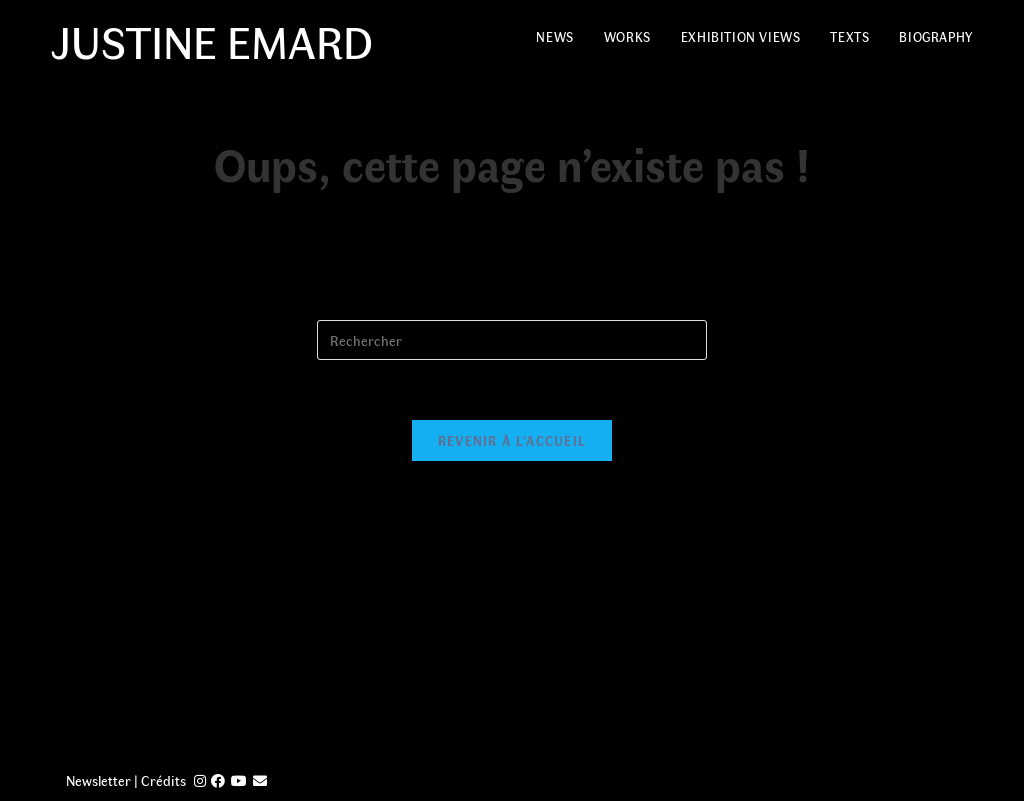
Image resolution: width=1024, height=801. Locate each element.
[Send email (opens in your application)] (260, 780)
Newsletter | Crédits (126, 780)
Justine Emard (212, 40)
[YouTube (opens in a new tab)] (239, 780)
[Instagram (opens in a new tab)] (200, 780)
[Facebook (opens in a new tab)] (218, 780)
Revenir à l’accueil (512, 440)
